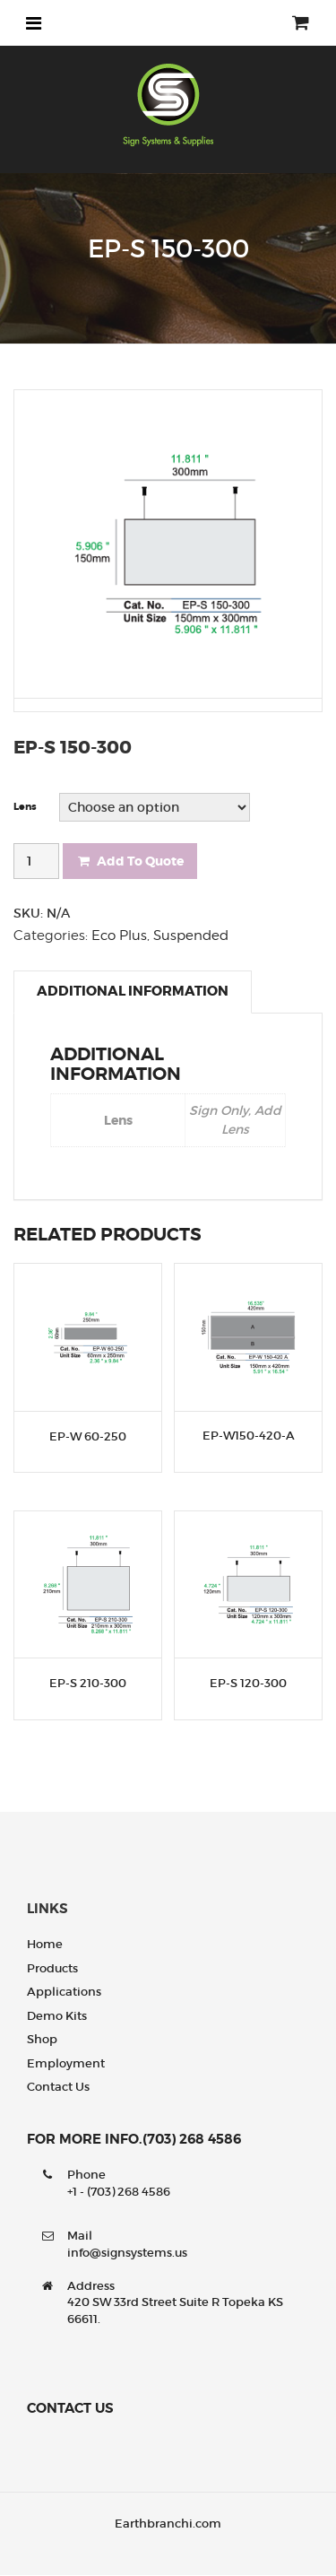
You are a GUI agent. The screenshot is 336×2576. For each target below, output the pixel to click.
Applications (64, 1991)
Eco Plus (119, 935)
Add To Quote (130, 861)
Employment (66, 2063)
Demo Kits (57, 2015)
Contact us (58, 2086)
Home (45, 1944)
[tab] (132, 992)
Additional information (132, 991)
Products (52, 1968)
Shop (42, 2039)
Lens (25, 807)
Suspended (190, 935)
